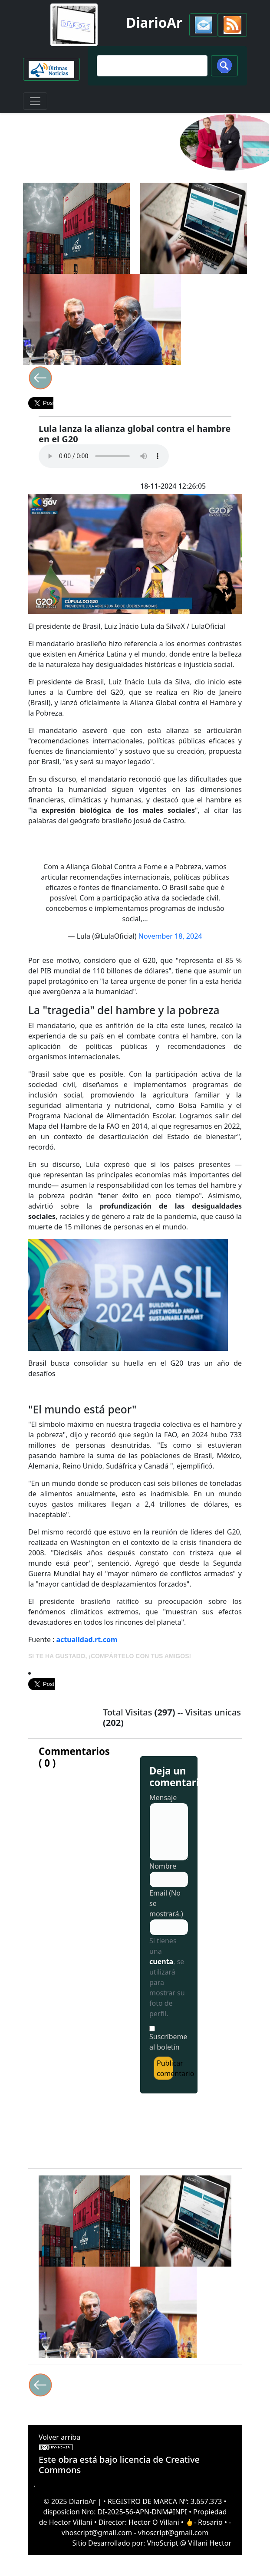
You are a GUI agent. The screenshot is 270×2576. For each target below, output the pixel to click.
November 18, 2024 (170, 936)
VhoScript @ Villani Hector (189, 2543)
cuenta (161, 1961)
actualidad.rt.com (87, 1639)
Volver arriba (59, 2437)
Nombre (162, 1866)
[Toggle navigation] (35, 101)
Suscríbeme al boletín (168, 2042)
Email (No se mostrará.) (166, 1903)
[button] (203, 24)
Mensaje (163, 1797)
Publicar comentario (165, 2068)
